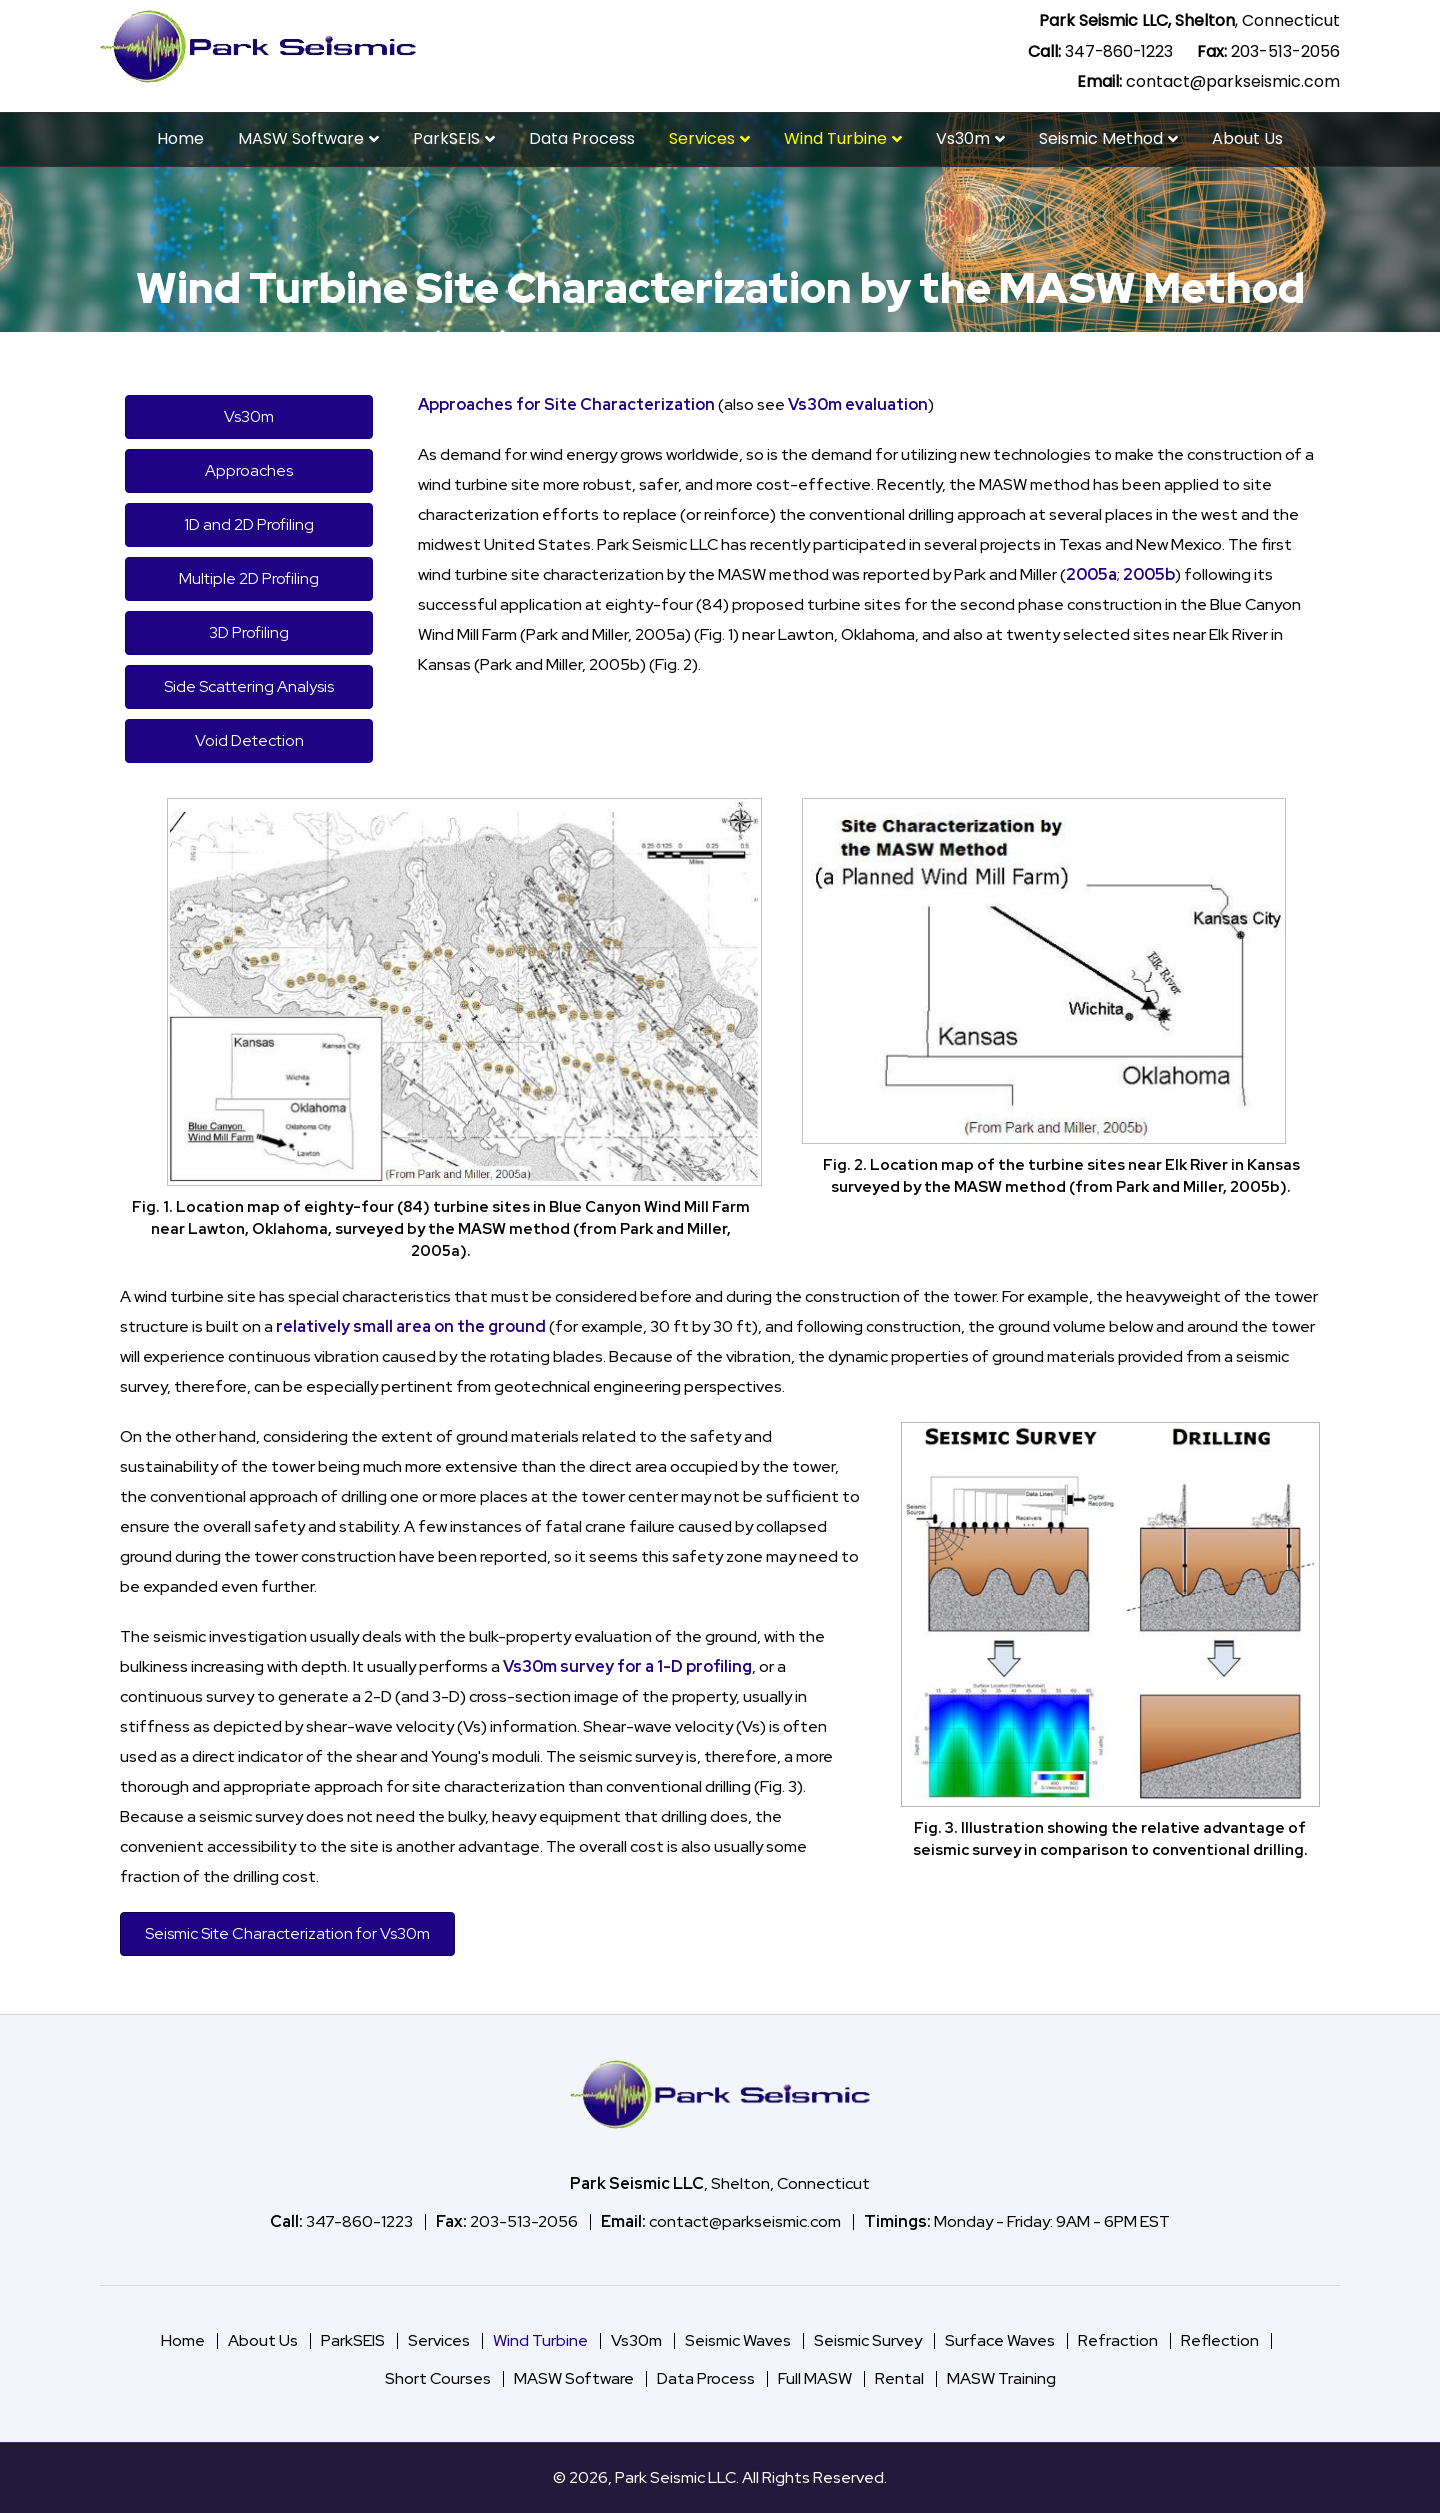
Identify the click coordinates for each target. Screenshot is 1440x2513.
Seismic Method (1101, 138)
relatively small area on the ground (411, 1326)
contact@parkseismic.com (1233, 81)
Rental (899, 2378)
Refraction (1118, 2340)
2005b (1149, 574)
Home (180, 138)
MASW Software (301, 138)
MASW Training (1001, 2378)
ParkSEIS (446, 138)
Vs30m (963, 138)
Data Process (582, 138)
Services (702, 138)
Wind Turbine (835, 138)
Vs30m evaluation (858, 404)
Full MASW (815, 2378)
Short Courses (438, 2378)
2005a (1091, 574)
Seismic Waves (738, 2340)
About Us (1247, 138)
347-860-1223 (1118, 51)
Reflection (1220, 2340)
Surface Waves (1000, 2340)
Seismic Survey (868, 2340)
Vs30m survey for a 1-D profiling (627, 1666)
